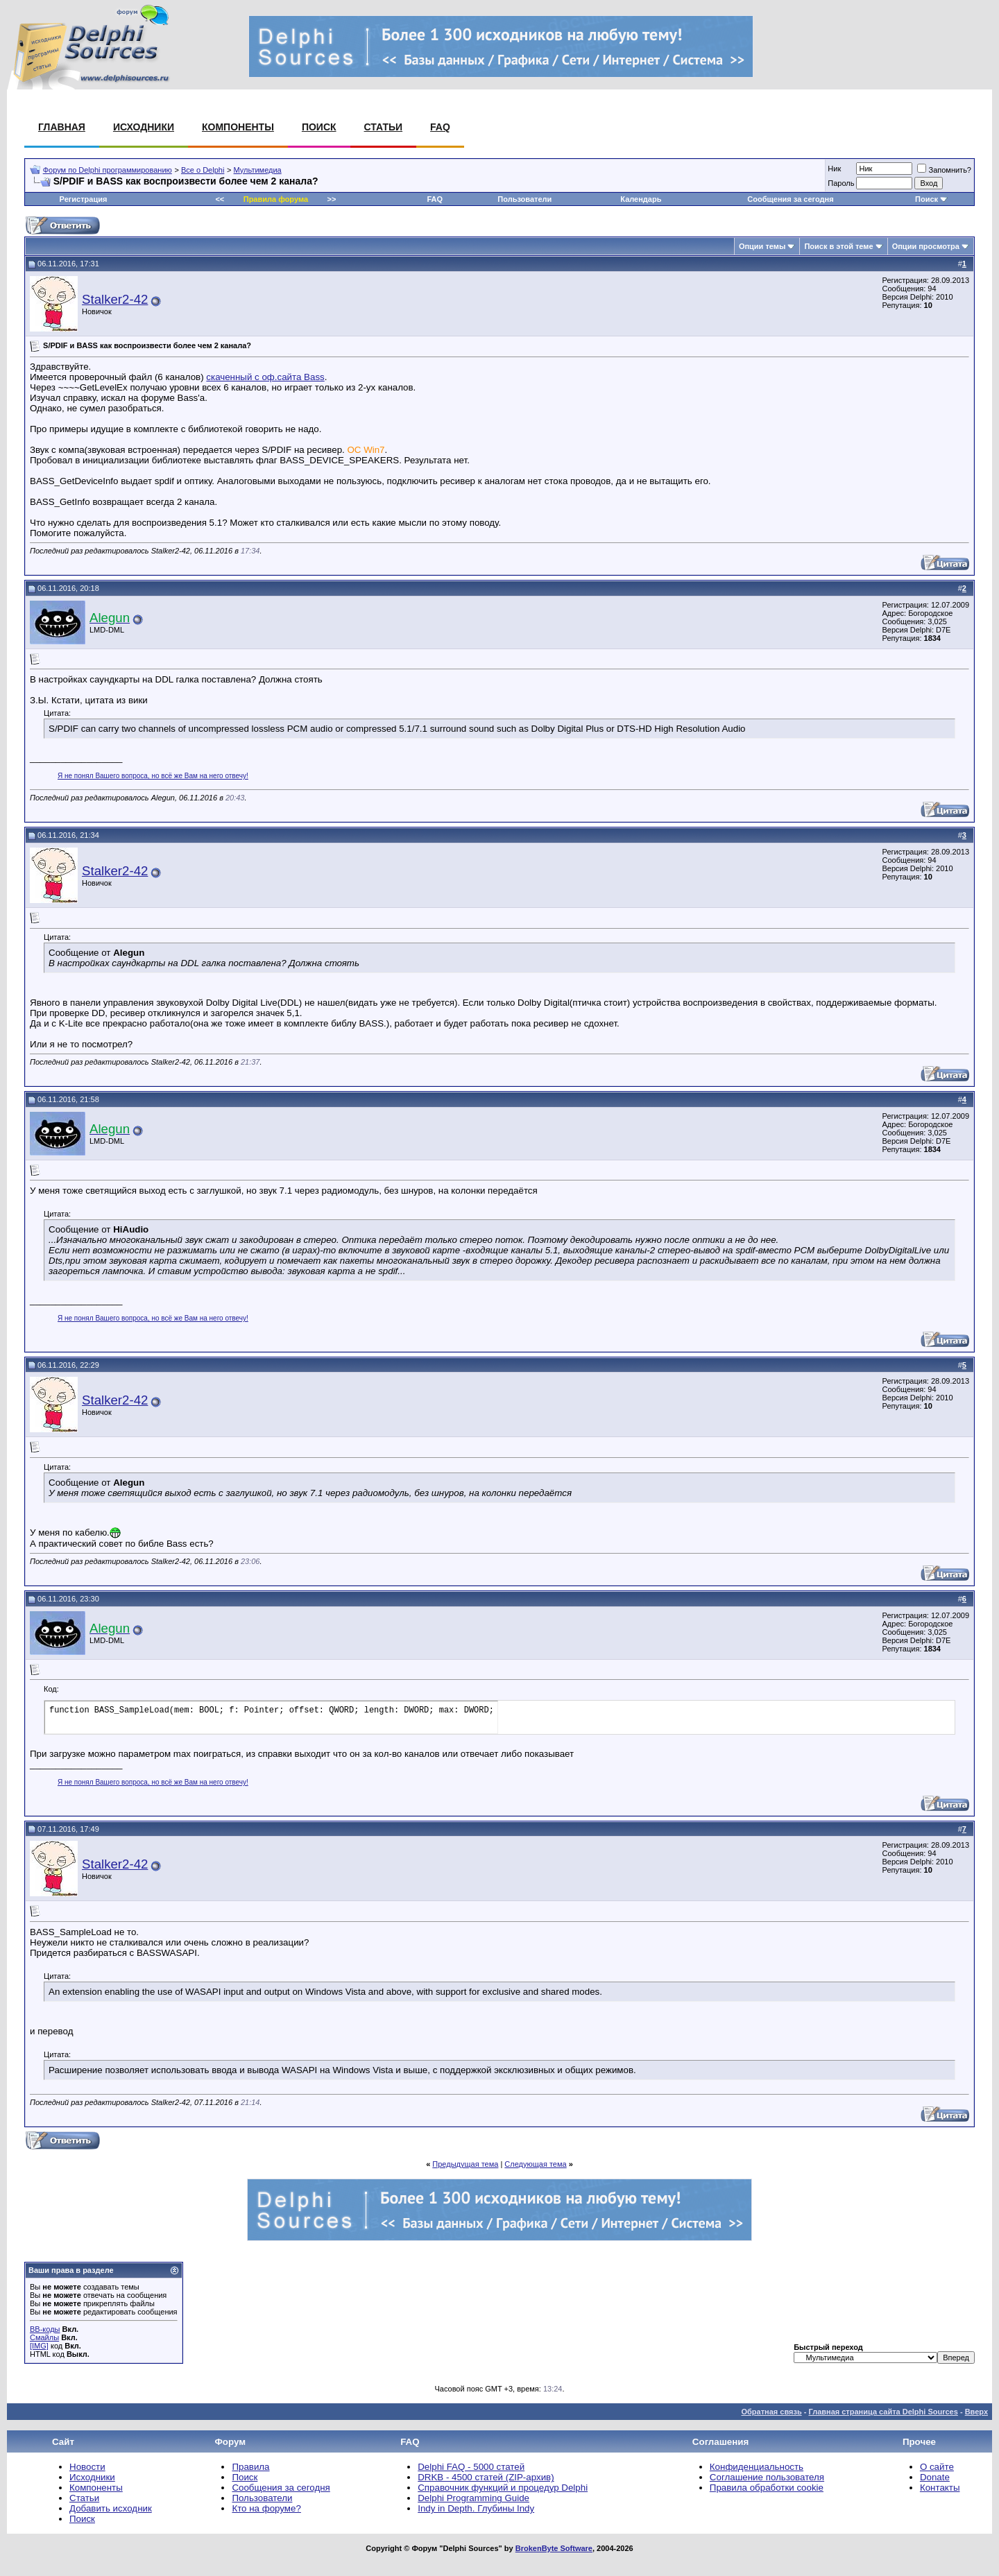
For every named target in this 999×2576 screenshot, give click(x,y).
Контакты (940, 2487)
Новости (87, 2467)
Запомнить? (944, 170)
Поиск (319, 126)
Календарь (640, 199)
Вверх (976, 2411)
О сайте (937, 2467)
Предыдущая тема (465, 2164)
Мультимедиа (258, 170)
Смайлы (44, 2337)
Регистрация (84, 199)
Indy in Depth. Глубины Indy (476, 2508)
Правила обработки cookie (766, 2487)
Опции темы (762, 246)
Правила (250, 2467)
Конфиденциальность (756, 2467)
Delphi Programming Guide (473, 2498)
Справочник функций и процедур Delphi (503, 2487)
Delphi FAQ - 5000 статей (471, 2467)
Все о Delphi (202, 170)
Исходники (143, 126)
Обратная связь (771, 2411)
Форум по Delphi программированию (107, 170)
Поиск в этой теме (838, 246)
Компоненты (238, 126)
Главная (61, 126)
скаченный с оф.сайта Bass (265, 377)
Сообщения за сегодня (790, 199)
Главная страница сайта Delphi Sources (882, 2411)
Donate (935, 2477)
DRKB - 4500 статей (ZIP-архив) (486, 2477)
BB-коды (45, 2329)
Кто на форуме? (266, 2508)
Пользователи (524, 199)
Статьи (383, 126)
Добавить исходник (110, 2508)
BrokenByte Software (553, 2548)
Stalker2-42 (115, 299)
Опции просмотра (925, 246)
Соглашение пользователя (767, 2477)
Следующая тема (535, 2164)
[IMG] (39, 2346)
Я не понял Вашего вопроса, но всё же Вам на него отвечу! (153, 776)
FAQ (440, 126)
